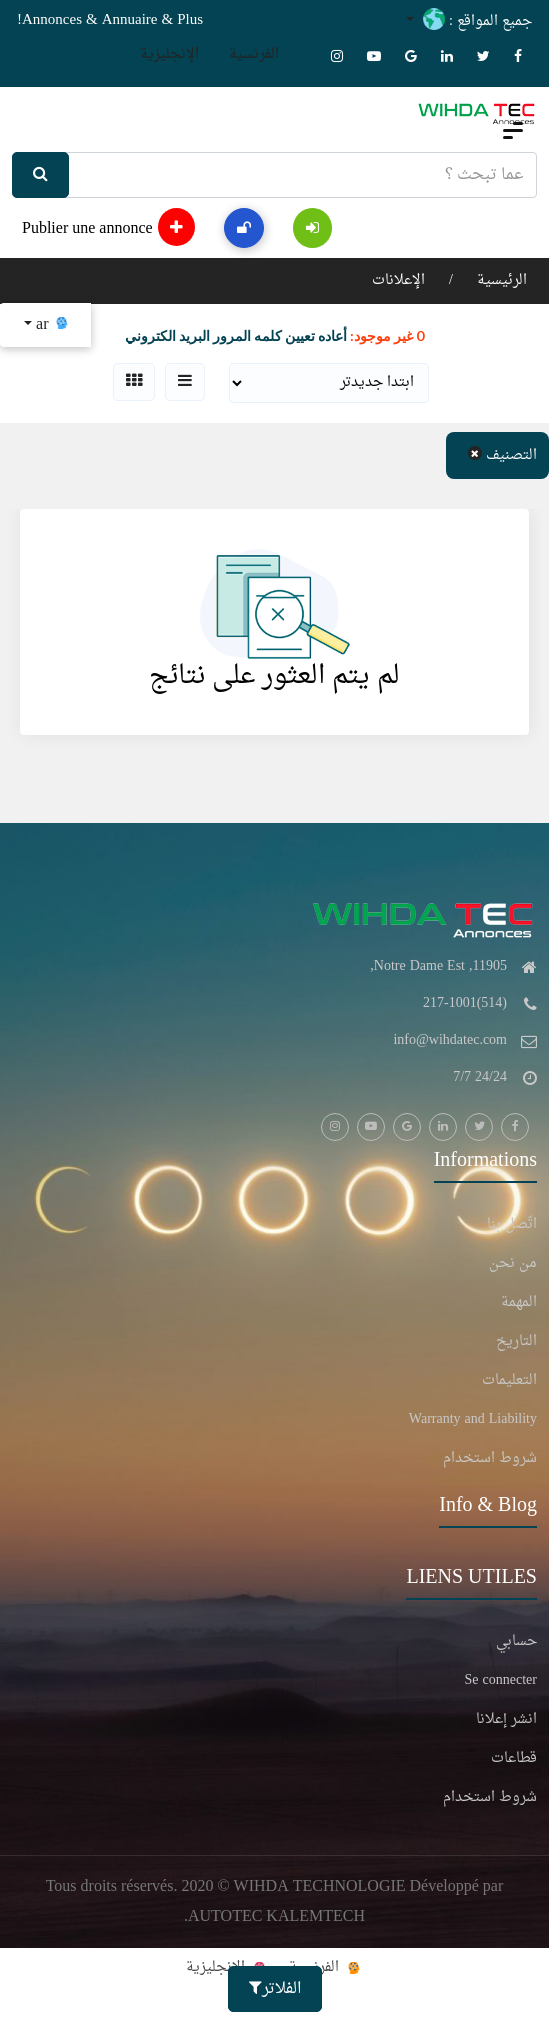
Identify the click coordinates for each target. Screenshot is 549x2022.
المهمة (519, 1303)
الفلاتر (275, 1989)
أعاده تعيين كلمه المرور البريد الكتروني (236, 335)
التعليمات (509, 1381)
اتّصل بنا (512, 1225)
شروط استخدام (490, 1459)
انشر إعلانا (506, 1720)
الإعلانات (398, 280)
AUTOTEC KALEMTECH (276, 1917)
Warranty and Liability (473, 1420)
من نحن (513, 1264)
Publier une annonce (108, 227)
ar (51, 325)
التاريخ (516, 1342)
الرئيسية (500, 280)
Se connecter (501, 1681)
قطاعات (514, 1759)
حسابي (516, 1642)
